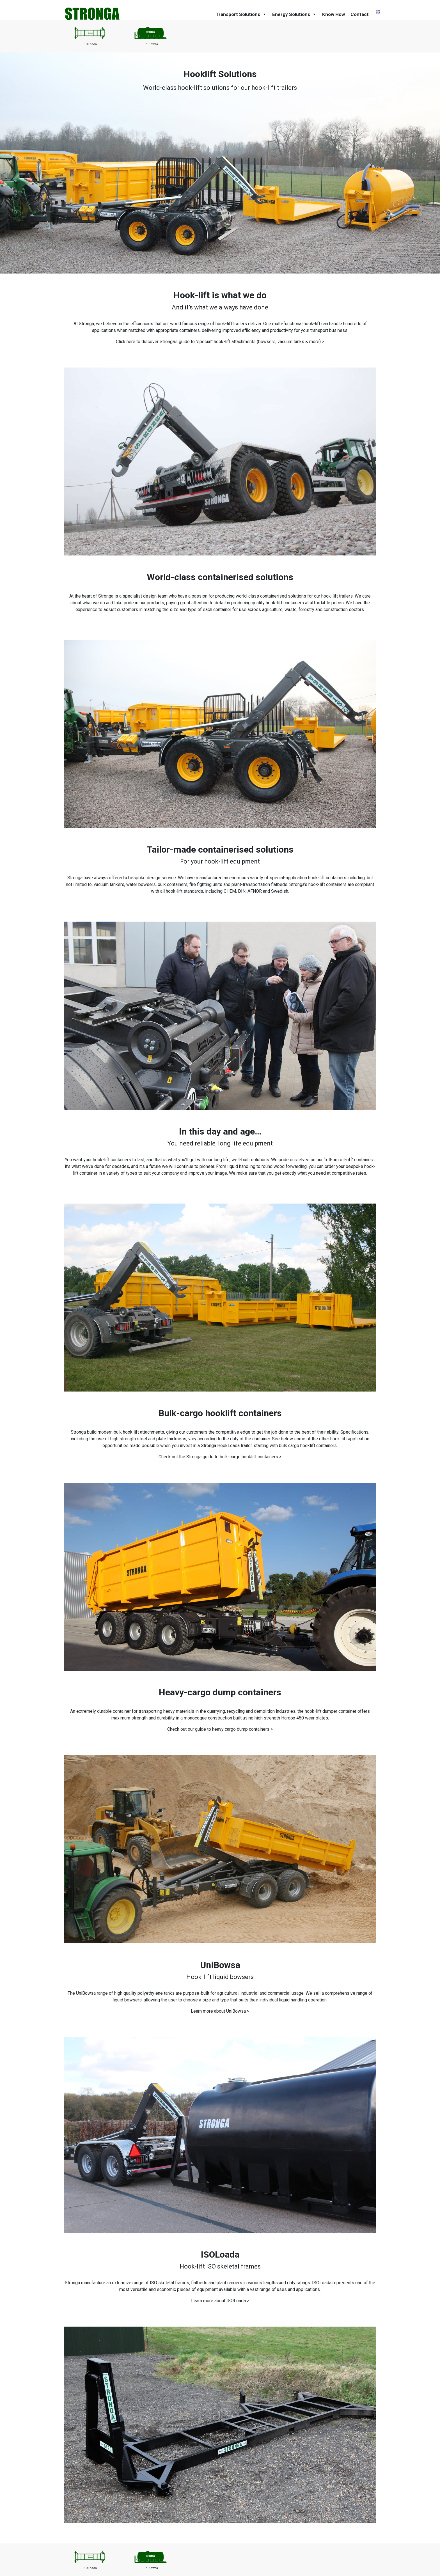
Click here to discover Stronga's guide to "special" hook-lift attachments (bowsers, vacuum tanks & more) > (220, 341)
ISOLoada (90, 44)
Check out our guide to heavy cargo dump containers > (220, 1729)
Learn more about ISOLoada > (220, 2300)
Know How (333, 14)
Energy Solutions (294, 14)
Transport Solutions (241, 14)
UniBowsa (150, 44)
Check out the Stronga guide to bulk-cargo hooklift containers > (220, 1456)
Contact (359, 14)
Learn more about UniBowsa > (220, 2011)
